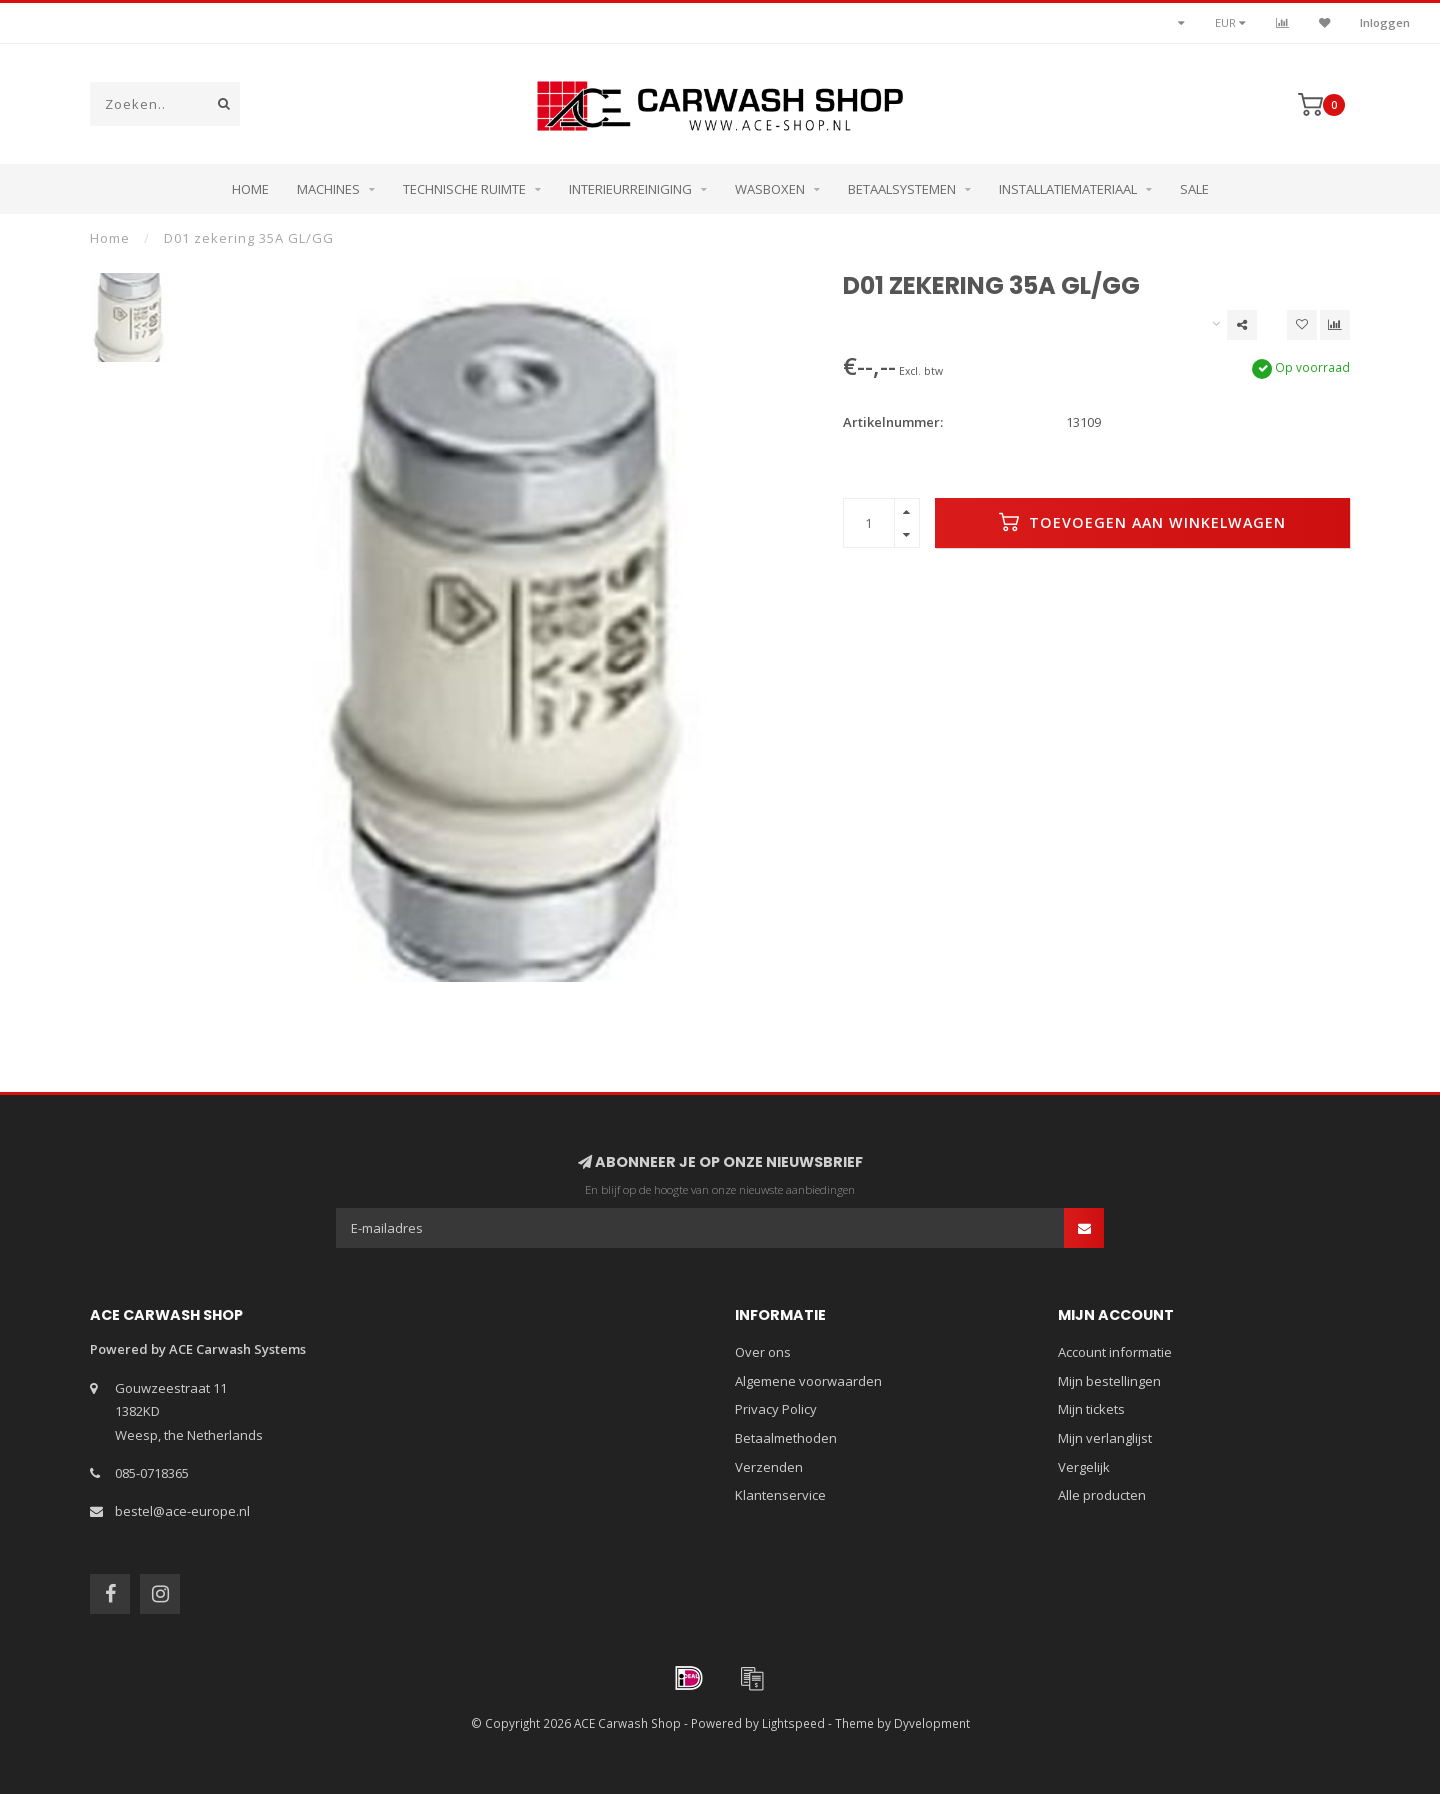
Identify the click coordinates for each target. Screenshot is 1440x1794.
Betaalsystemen (902, 189)
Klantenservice (780, 1495)
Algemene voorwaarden (808, 1381)
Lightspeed (793, 1723)
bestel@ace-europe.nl (182, 1511)
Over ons (763, 1352)
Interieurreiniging (630, 189)
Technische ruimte (464, 189)
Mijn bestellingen (1109, 1381)
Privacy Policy (776, 1409)
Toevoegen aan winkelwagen (1142, 522)
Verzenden (769, 1467)
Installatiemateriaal (1068, 189)
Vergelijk (1084, 1467)
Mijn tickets (1091, 1409)
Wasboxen (770, 189)
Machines (328, 189)
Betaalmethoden (786, 1438)
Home (250, 189)
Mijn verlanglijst (1105, 1438)
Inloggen (1385, 22)
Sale (1194, 189)
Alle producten (1102, 1495)
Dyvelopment (932, 1723)
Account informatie (1115, 1352)
